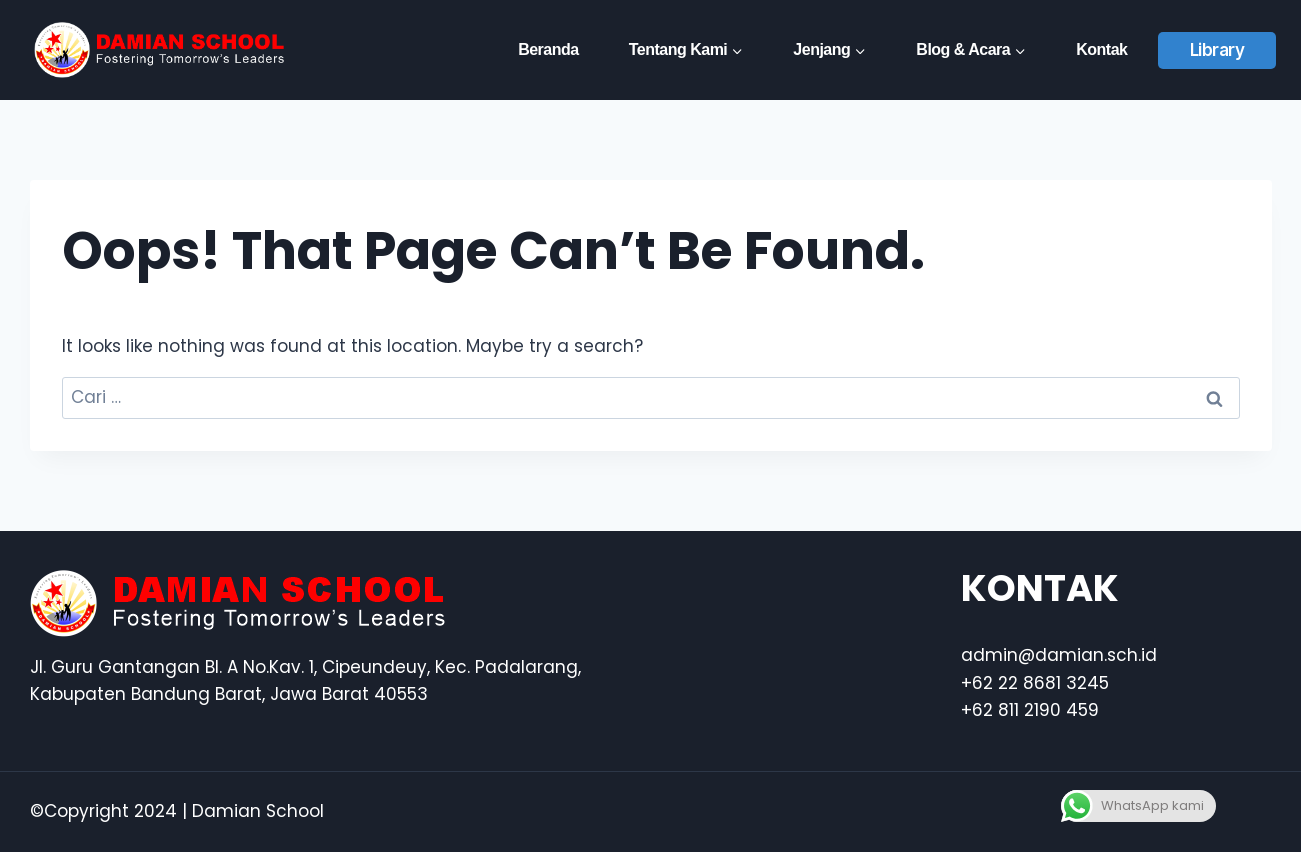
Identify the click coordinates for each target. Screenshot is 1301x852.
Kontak (1101, 49)
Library (1217, 50)
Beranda (548, 49)
